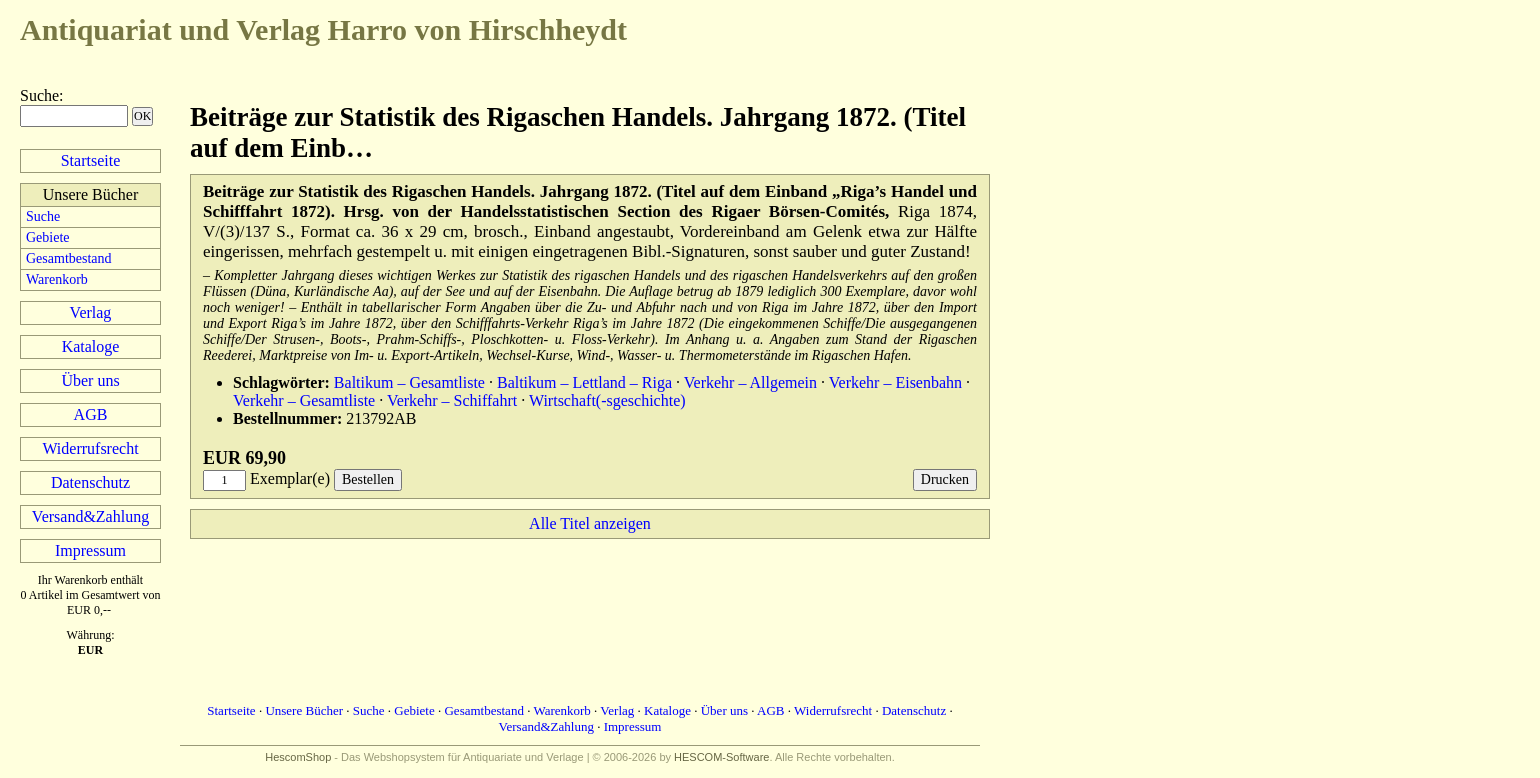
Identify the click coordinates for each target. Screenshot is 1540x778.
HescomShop (298, 757)
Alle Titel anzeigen (590, 523)
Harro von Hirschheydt (323, 29)
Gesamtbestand (69, 258)
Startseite (91, 160)
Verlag (91, 312)
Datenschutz (90, 482)
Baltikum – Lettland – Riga (584, 382)
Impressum (90, 550)
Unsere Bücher (304, 710)
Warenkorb (57, 279)
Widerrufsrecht (90, 448)
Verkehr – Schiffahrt (452, 400)
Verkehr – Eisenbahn (895, 382)
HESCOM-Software (721, 757)
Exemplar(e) (290, 478)
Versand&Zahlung (90, 516)
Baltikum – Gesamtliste (409, 382)
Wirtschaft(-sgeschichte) (607, 400)
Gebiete (48, 237)
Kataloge (91, 346)
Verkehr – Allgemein (750, 382)
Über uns (90, 380)
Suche (39, 95)
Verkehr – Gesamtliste (304, 400)
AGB (91, 414)
